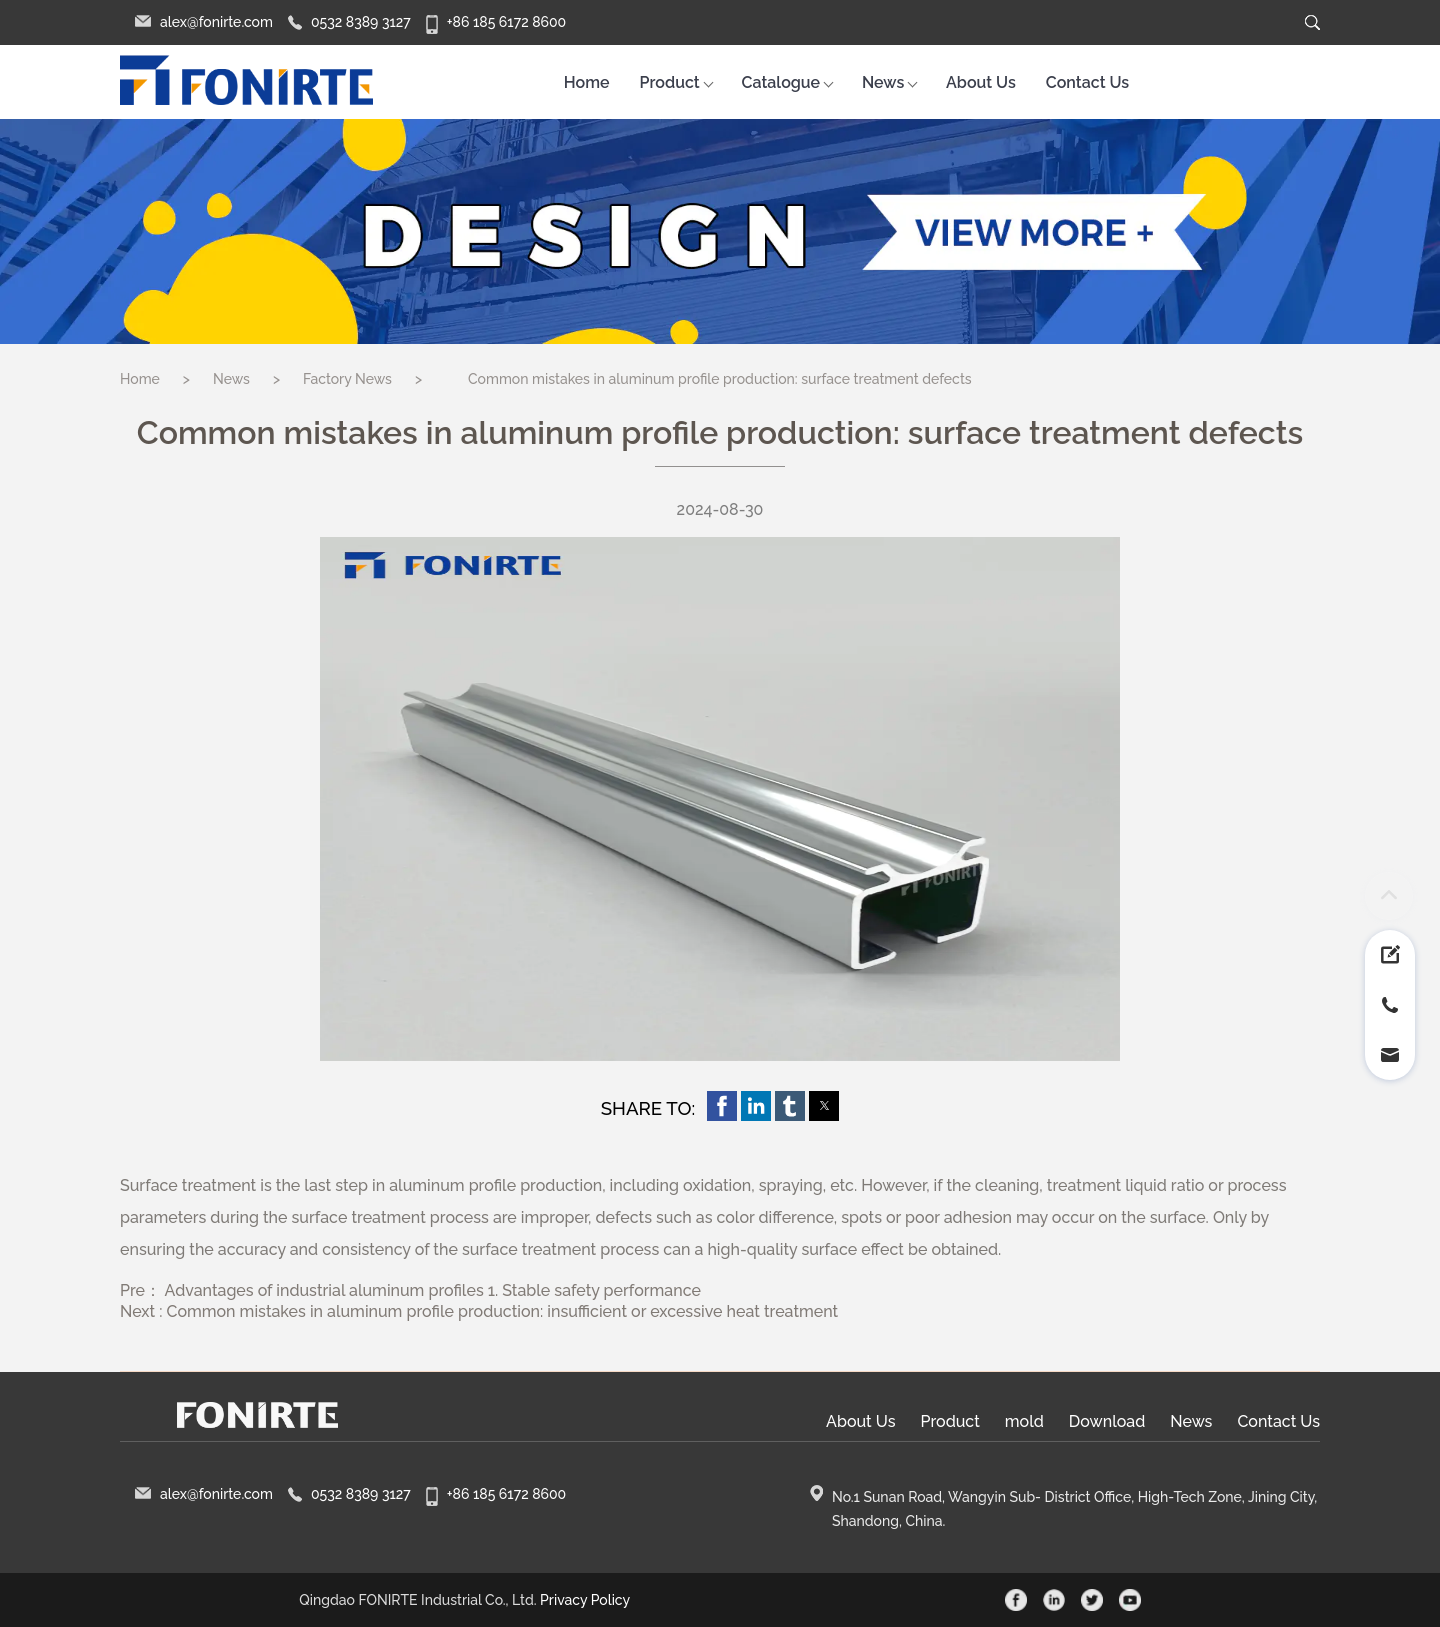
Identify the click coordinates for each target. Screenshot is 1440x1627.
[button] (722, 1106)
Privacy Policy (585, 1600)
